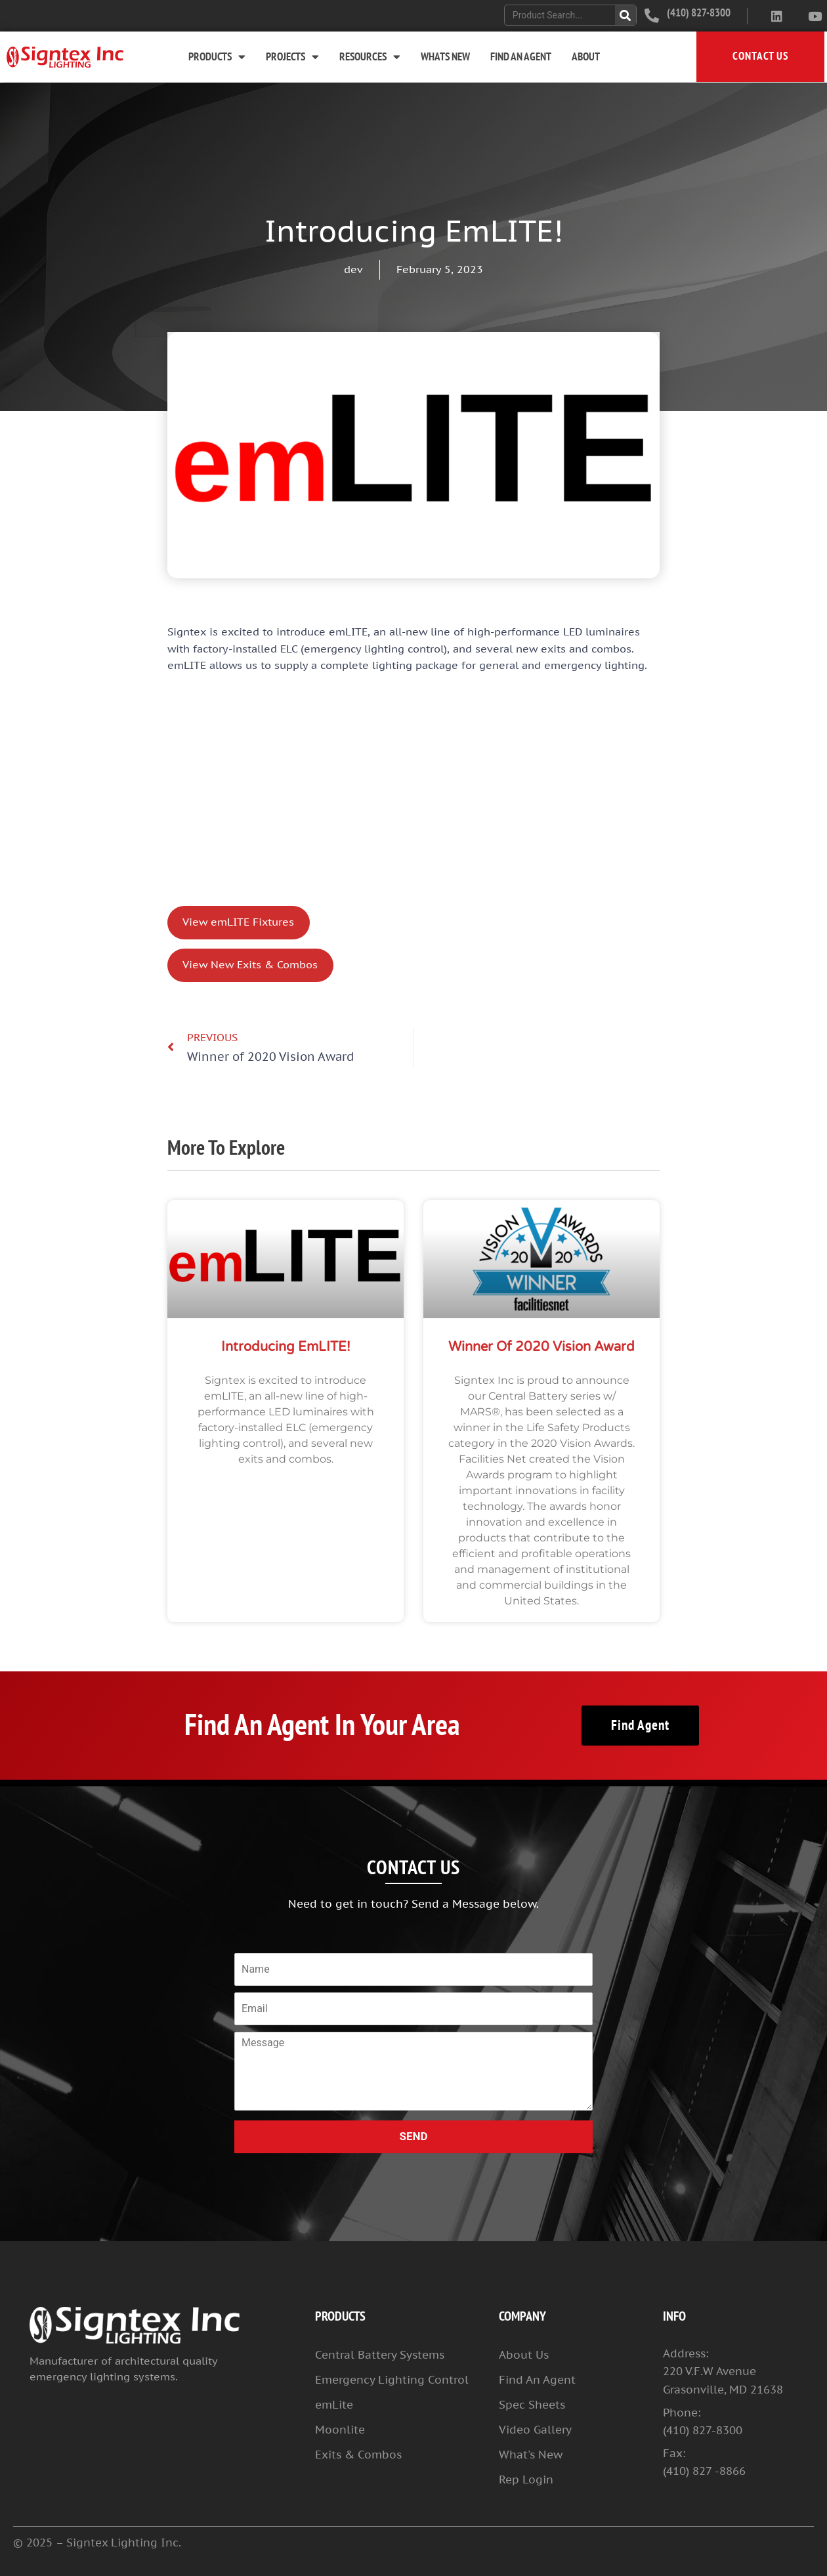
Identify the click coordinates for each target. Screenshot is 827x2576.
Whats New (445, 57)
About (586, 57)
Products (216, 57)
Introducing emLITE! (285, 1347)
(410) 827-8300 (699, 13)
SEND (413, 2136)
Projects (292, 57)
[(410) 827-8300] (652, 16)
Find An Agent (520, 57)
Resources (369, 57)
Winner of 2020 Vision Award (541, 1347)
